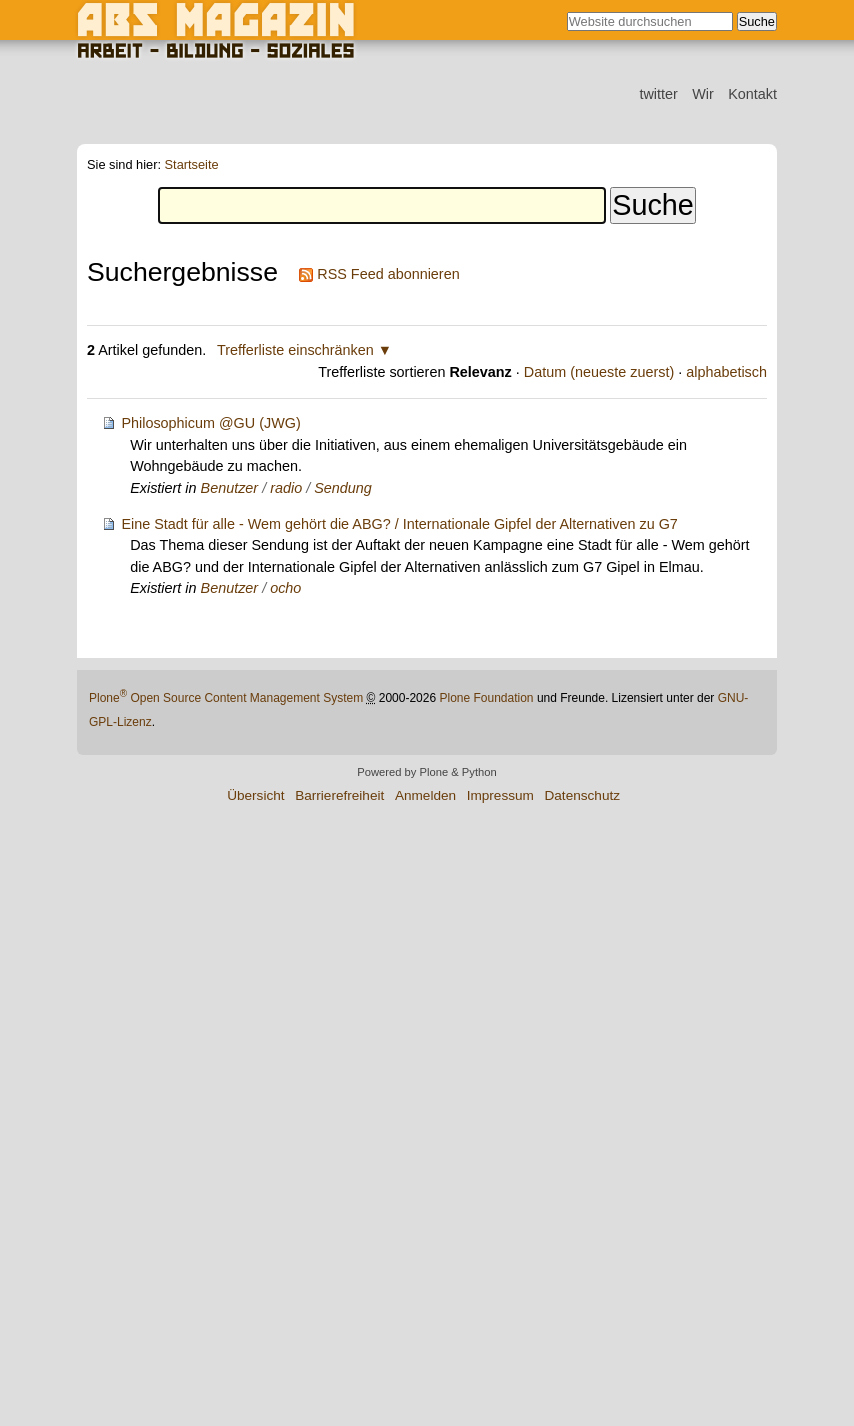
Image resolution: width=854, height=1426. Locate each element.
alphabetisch (726, 372)
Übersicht (255, 795)
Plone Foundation (486, 698)
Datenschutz (582, 795)
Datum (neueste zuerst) (599, 372)
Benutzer (230, 488)
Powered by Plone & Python (426, 772)
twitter (658, 94)
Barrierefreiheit (339, 795)
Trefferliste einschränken (295, 350)
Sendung (343, 488)
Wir (703, 94)
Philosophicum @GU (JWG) (210, 423)
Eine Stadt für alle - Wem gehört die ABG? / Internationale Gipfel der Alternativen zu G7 (399, 524)
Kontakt (752, 94)
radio (286, 488)
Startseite (192, 165)
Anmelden (425, 795)
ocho (285, 588)
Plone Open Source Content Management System (226, 698)
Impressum (500, 795)
